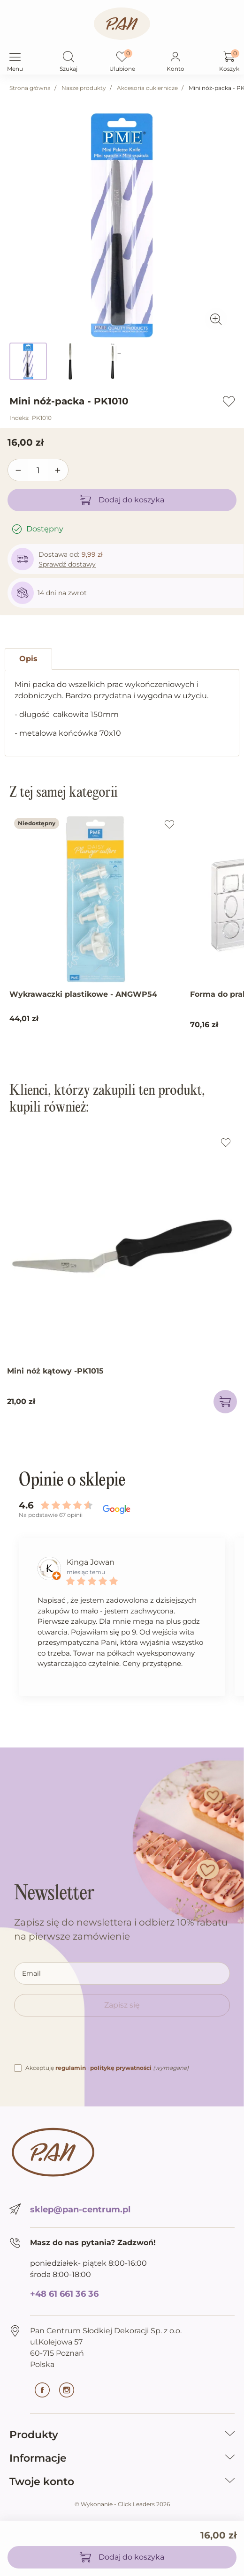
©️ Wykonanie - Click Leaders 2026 (122, 2504)
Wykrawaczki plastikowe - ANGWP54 (83, 994)
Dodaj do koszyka (122, 500)
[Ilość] (38, 470)
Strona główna (30, 87)
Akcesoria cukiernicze (147, 87)
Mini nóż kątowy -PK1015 (55, 1370)
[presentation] (85, 2044)
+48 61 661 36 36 (64, 2294)
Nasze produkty (83, 87)
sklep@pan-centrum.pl (80, 2209)
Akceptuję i (107, 2067)
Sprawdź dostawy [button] (67, 564)
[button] (68, 57)
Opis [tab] (28, 658)
